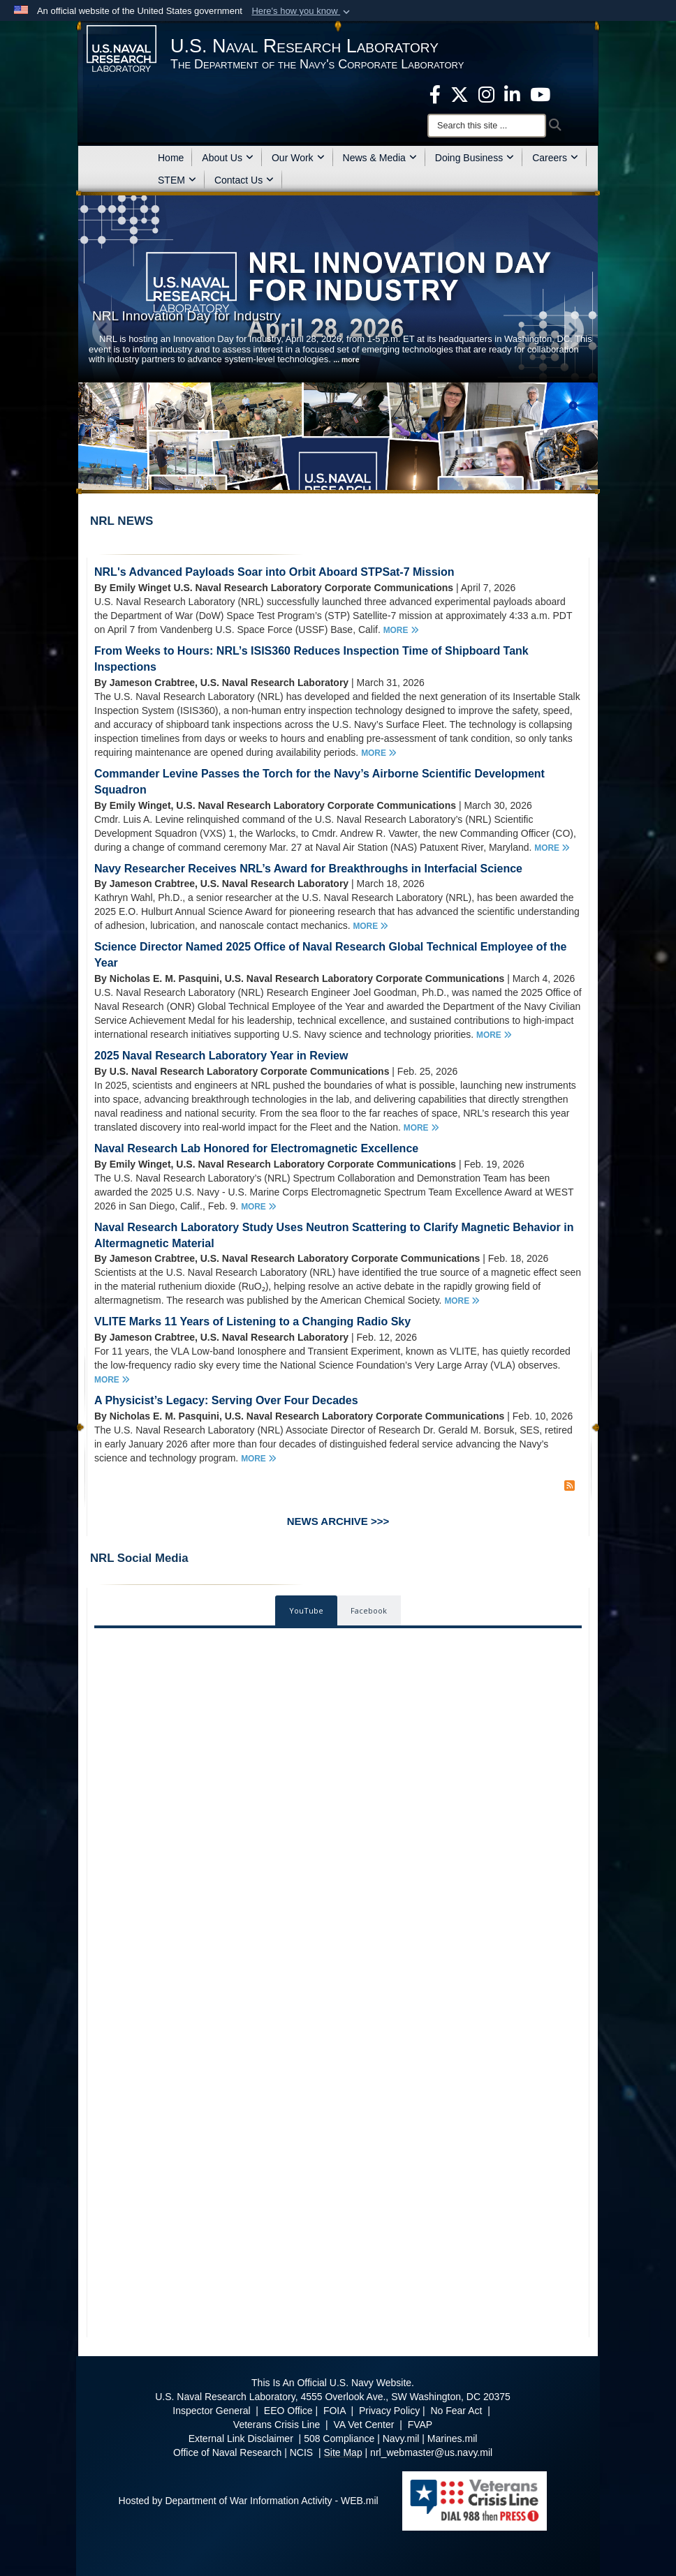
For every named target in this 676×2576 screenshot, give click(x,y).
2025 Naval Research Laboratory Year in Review (221, 1056)
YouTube (306, 1610)
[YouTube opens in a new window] (540, 93)
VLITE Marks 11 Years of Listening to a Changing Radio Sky (252, 1321)
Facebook (369, 1610)
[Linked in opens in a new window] (512, 93)
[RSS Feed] (569, 1485)
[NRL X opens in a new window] (459, 93)
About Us (228, 157)
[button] (302, 11)
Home (171, 157)
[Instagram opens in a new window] (486, 93)
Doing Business (474, 157)
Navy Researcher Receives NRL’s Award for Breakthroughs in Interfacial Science (308, 868)
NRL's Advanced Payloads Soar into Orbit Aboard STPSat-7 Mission (274, 572)
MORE (401, 630)
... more (346, 360)
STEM (177, 180)
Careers (555, 157)
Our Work (298, 157)
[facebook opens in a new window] (435, 93)
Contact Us (244, 180)
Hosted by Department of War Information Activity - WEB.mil (249, 2500)
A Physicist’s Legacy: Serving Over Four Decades (226, 1400)
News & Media (380, 157)
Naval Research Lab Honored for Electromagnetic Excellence (256, 1148)
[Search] (486, 125)
